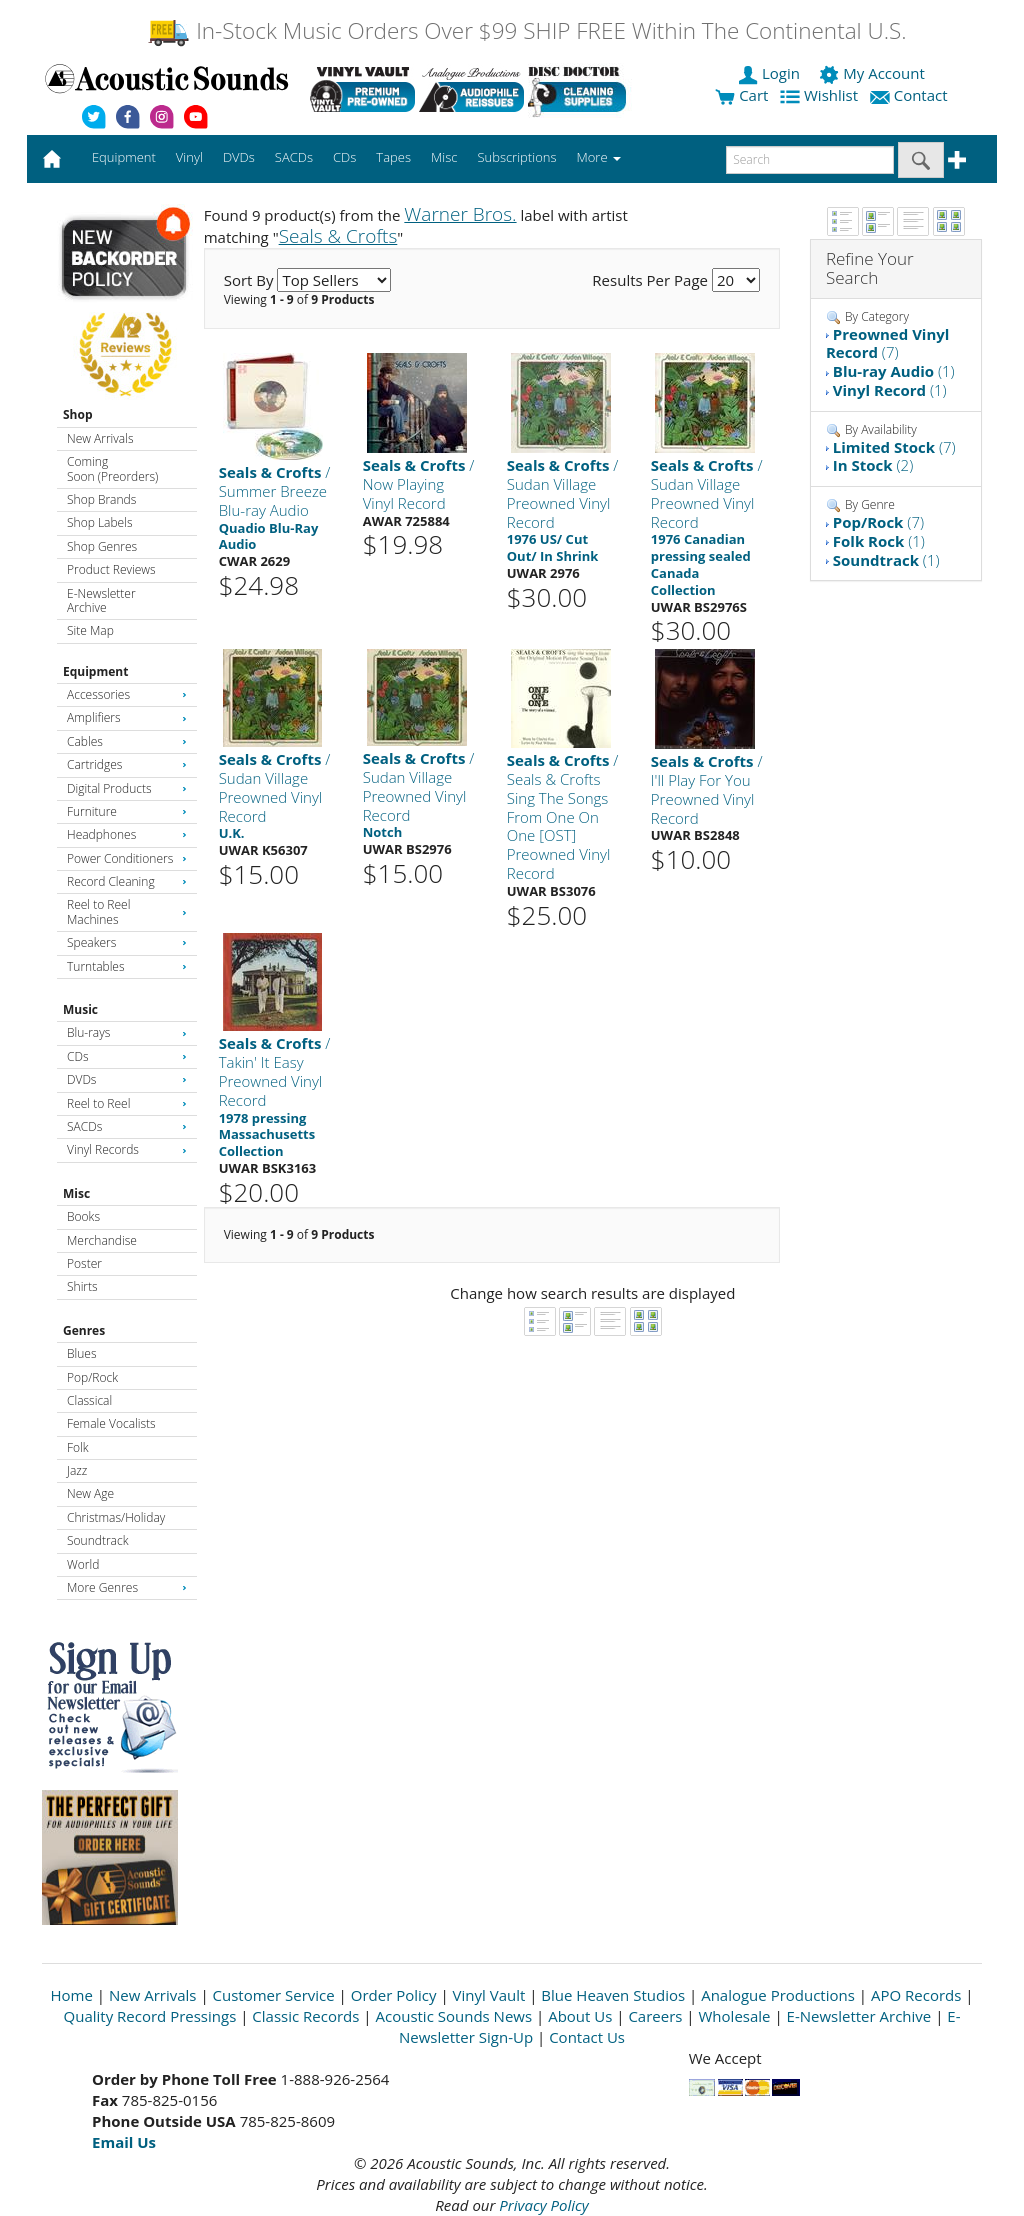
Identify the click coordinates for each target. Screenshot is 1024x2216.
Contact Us (587, 2037)
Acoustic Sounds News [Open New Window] (453, 2016)
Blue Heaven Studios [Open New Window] (613, 1995)
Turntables (127, 966)
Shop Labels (99, 522)
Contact (911, 95)
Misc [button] (444, 157)
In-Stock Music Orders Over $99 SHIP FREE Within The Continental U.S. (526, 30)
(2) (873, 465)
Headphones (127, 834)
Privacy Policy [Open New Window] (543, 2205)
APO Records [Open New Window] (916, 1995)
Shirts (82, 1286)
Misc (76, 1193)
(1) (894, 371)
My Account (873, 73)
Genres (84, 1330)
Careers (655, 2016)
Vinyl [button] (189, 157)
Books (83, 1216)
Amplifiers (127, 717)
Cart (741, 95)
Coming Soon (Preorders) (112, 468)
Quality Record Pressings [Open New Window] (150, 2016)
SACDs (127, 1126)
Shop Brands (101, 499)
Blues (82, 1353)
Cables (127, 741)
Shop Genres (102, 546)
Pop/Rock (92, 1377)
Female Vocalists (111, 1423)
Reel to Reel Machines (127, 911)
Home (72, 1995)
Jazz (77, 1470)
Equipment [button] (124, 157)
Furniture (127, 811)
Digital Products (127, 788)
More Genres (127, 1587)
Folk (78, 1447)
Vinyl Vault (489, 1995)
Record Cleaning (127, 881)
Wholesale (735, 2016)
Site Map (90, 630)
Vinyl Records (127, 1149)
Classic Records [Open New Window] (305, 2016)
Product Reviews (111, 569)
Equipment (95, 671)
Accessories (127, 694)
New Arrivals (100, 438)
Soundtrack (97, 1540)
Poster (84, 1263)
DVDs (127, 1079)
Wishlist (821, 95)
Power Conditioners (127, 858)
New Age (90, 1493)
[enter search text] (810, 160)
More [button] (599, 157)
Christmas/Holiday (116, 1517)
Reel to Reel (127, 1103)
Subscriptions (516, 157)
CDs (127, 1056)
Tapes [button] (393, 157)
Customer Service (274, 1995)
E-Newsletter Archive (101, 600)
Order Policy (394, 1995)
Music (80, 1009)
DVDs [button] (239, 157)
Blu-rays (127, 1032)
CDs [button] (344, 157)
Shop (78, 414)
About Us (580, 2016)
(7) (888, 343)
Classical (89, 1400)
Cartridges (127, 764)
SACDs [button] (294, 157)
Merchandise (102, 1240)
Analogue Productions (778, 1995)
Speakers (127, 942)
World (83, 1564)
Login (771, 73)
